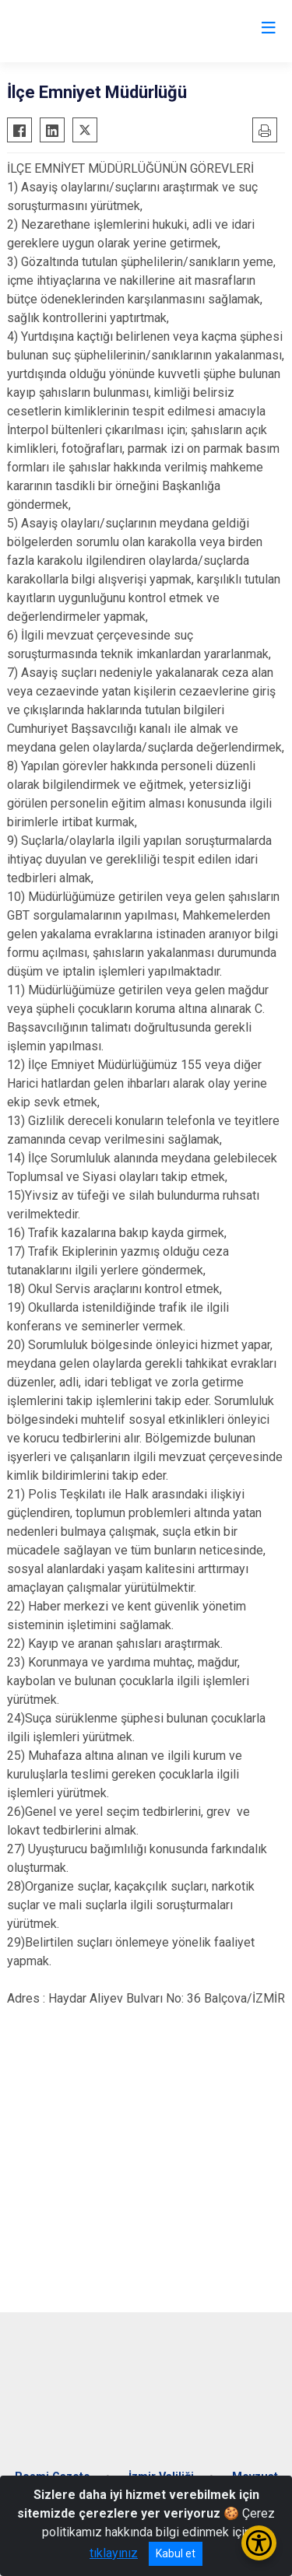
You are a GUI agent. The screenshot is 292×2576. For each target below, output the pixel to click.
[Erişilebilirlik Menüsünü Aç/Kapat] (258, 2542)
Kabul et (175, 2553)
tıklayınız (114, 2553)
